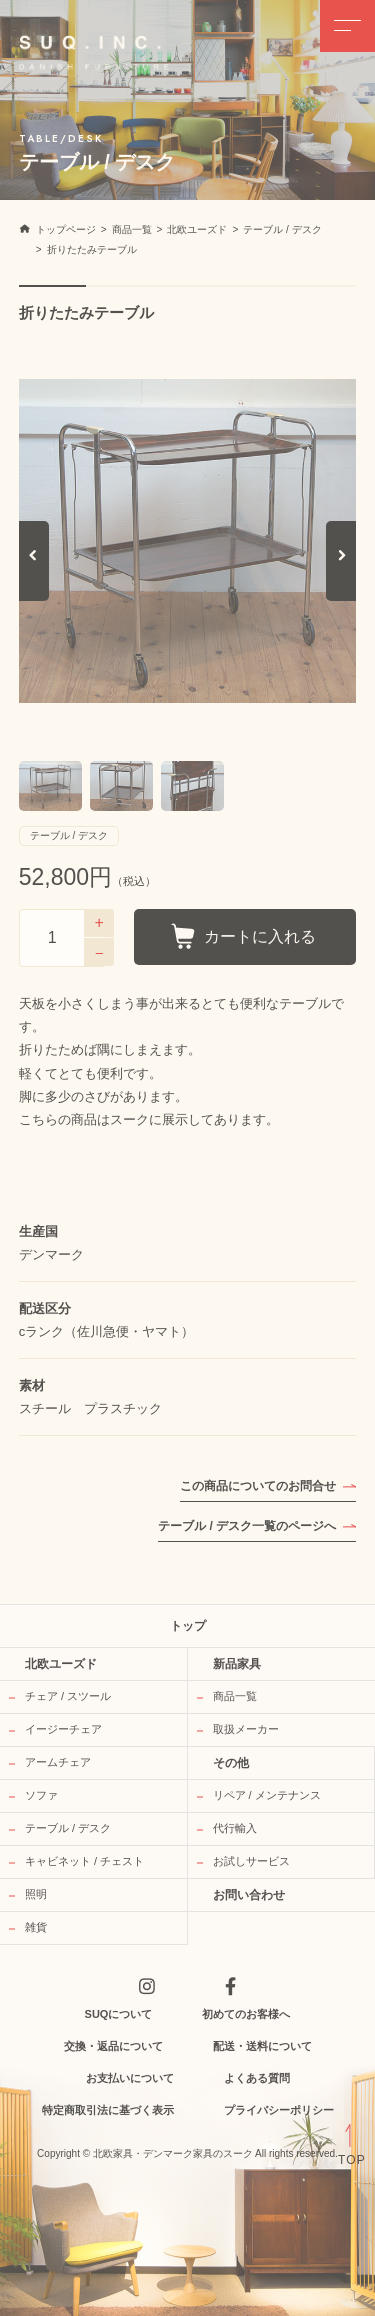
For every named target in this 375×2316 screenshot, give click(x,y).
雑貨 (36, 1927)
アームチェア (58, 1762)
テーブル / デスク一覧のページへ (247, 1526)
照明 (36, 1894)
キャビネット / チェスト (84, 1861)
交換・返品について (113, 2046)
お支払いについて (130, 2078)
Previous (34, 576)
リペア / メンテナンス (267, 1795)
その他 (231, 1763)
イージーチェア (63, 1729)
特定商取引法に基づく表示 (108, 2110)
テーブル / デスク (68, 1828)
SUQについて (119, 2014)
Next (343, 576)
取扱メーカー (246, 1729)
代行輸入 (235, 1828)
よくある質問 (257, 2078)
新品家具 (237, 1664)
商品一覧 (235, 1696)
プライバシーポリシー (279, 2110)
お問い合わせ (249, 1895)
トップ (188, 1626)
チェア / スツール (68, 1696)
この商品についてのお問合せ (258, 1486)
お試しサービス (251, 1861)
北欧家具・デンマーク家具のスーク (173, 2154)
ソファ (41, 1795)
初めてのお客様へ (246, 2014)
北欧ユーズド (61, 1664)
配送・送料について (262, 2046)
